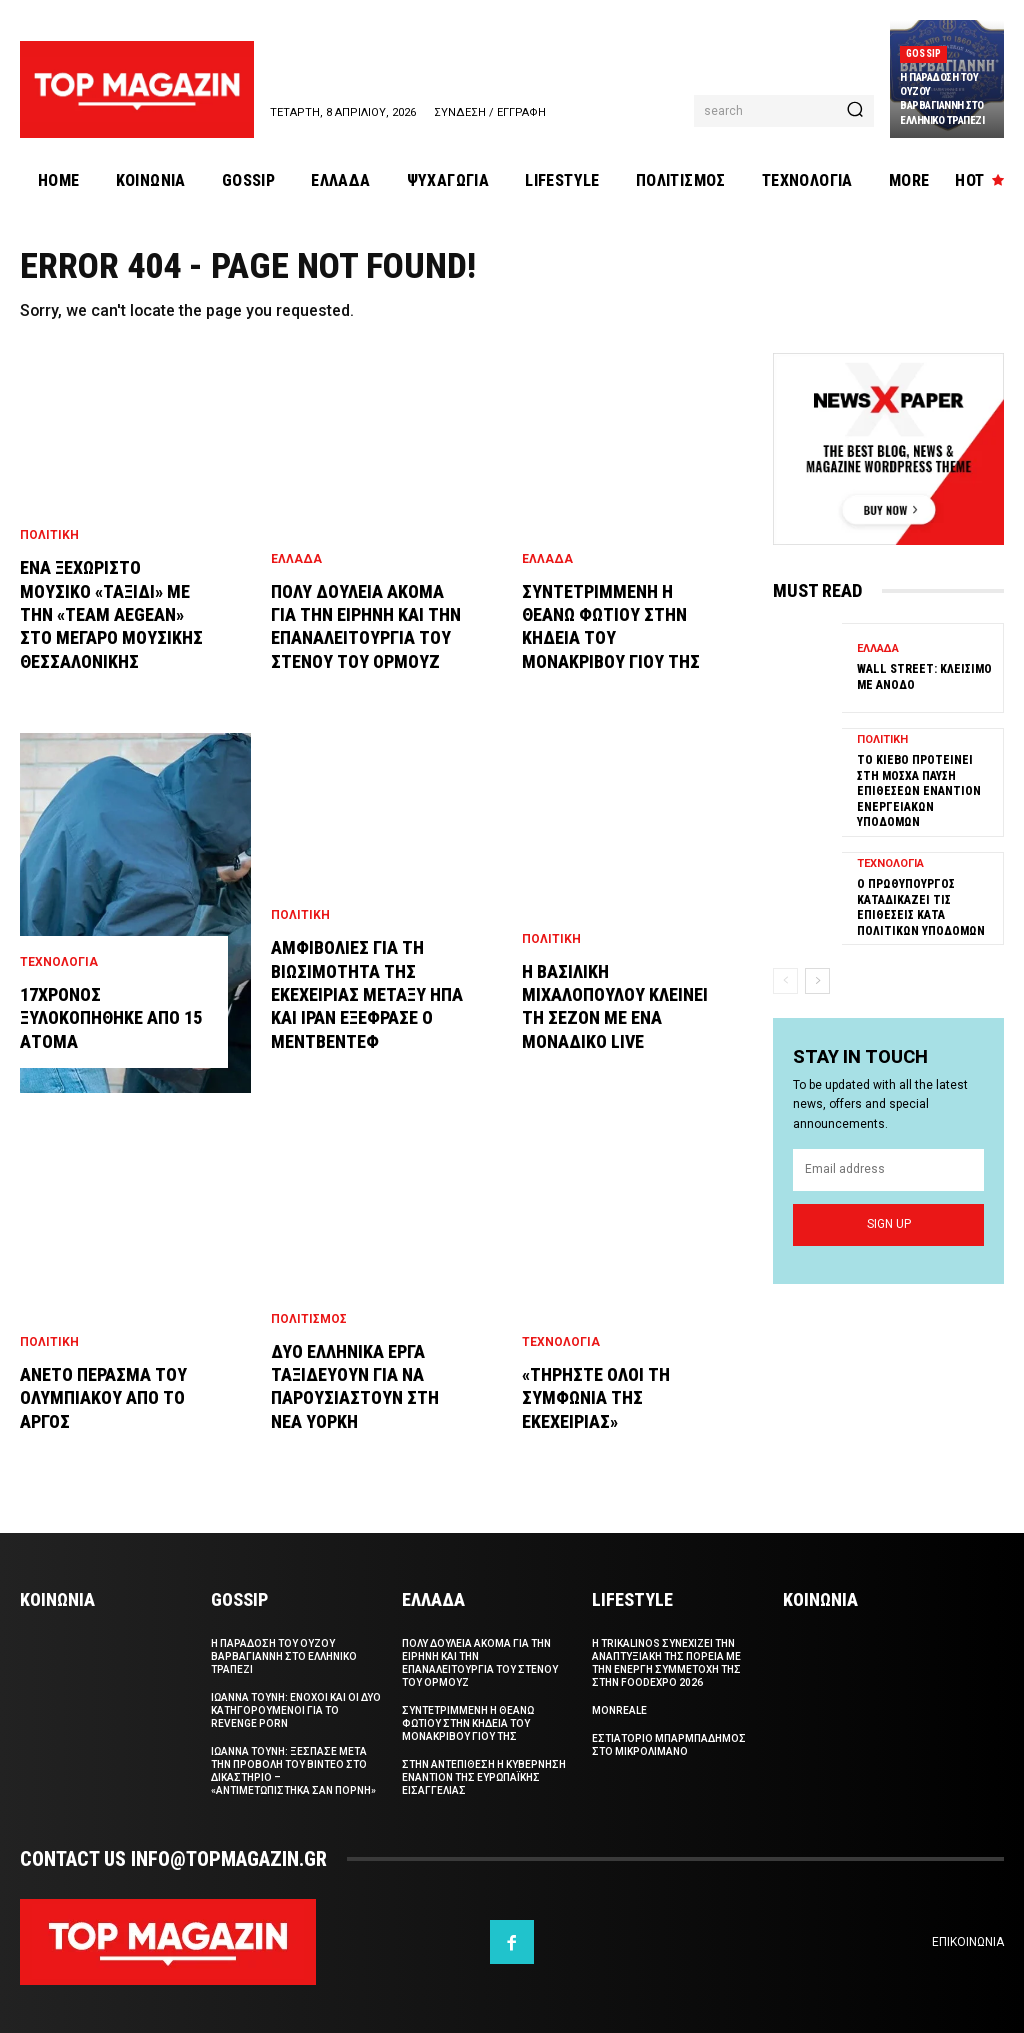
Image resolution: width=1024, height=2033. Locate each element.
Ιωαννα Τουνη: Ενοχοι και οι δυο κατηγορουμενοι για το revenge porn (296, 1710)
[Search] (855, 111)
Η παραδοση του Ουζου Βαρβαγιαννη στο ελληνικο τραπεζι (942, 99)
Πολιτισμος (309, 1319)
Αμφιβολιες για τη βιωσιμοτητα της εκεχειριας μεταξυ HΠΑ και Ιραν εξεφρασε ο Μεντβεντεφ (367, 994)
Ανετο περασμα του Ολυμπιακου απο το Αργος (103, 1398)
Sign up (889, 1224)
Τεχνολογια (59, 962)
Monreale (619, 1710)
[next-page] (817, 981)
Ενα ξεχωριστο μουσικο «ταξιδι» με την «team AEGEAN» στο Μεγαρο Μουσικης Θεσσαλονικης (111, 614)
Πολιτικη (49, 535)
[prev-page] (785, 981)
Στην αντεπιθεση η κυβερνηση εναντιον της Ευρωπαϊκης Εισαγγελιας (484, 1777)
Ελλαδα (296, 559)
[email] (888, 1170)
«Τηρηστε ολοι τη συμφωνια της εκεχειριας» (596, 1398)
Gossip (923, 53)
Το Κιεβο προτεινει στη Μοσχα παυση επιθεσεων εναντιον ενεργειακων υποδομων (919, 791)
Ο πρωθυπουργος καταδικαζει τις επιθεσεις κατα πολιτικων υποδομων (921, 907)
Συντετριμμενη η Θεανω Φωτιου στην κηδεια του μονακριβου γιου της (468, 1723)
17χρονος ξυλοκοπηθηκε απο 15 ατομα (111, 1018)
